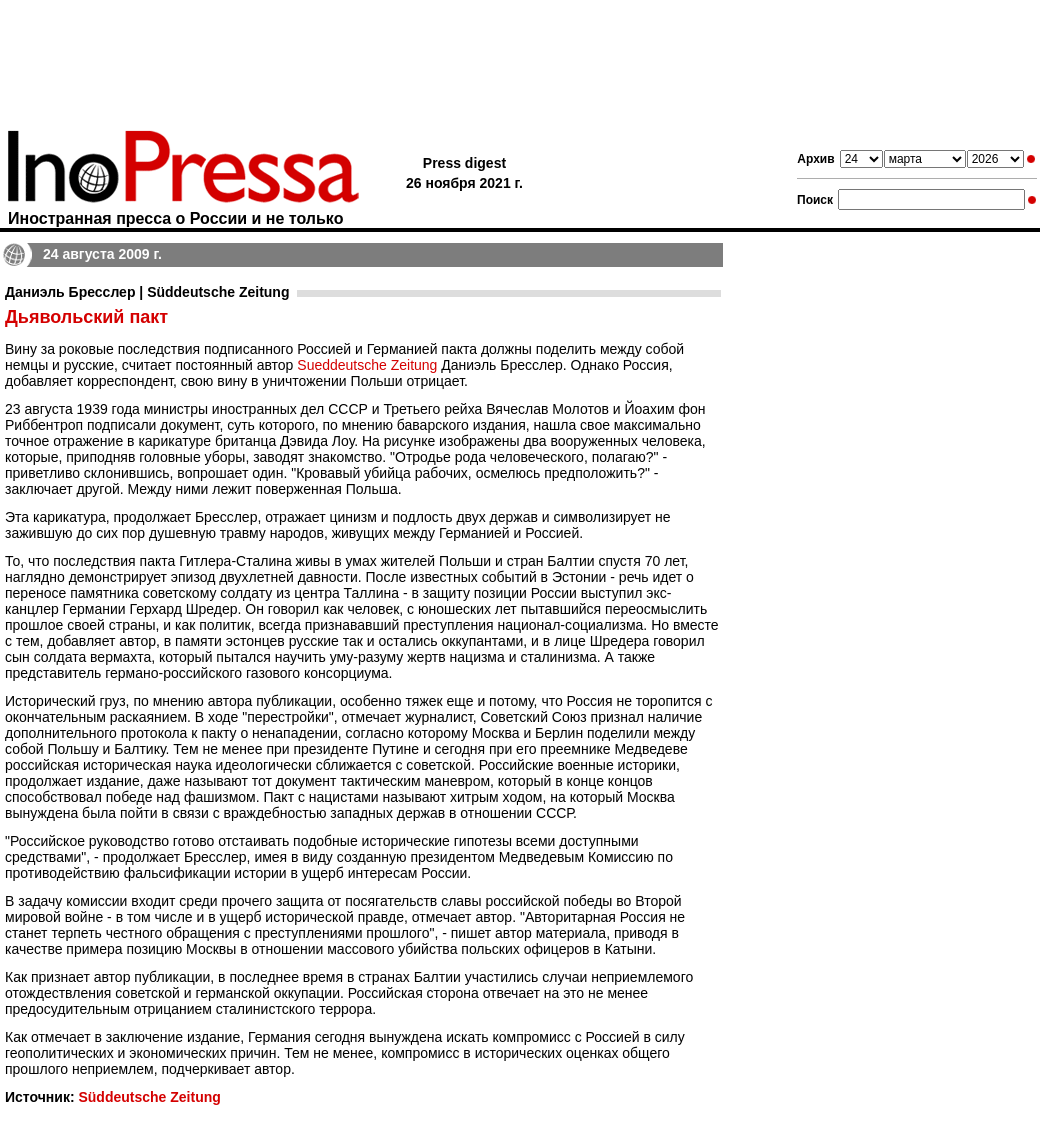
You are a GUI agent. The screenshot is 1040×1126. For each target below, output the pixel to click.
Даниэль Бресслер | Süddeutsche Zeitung (147, 292)
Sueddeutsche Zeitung (367, 365)
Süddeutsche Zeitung (149, 1097)
